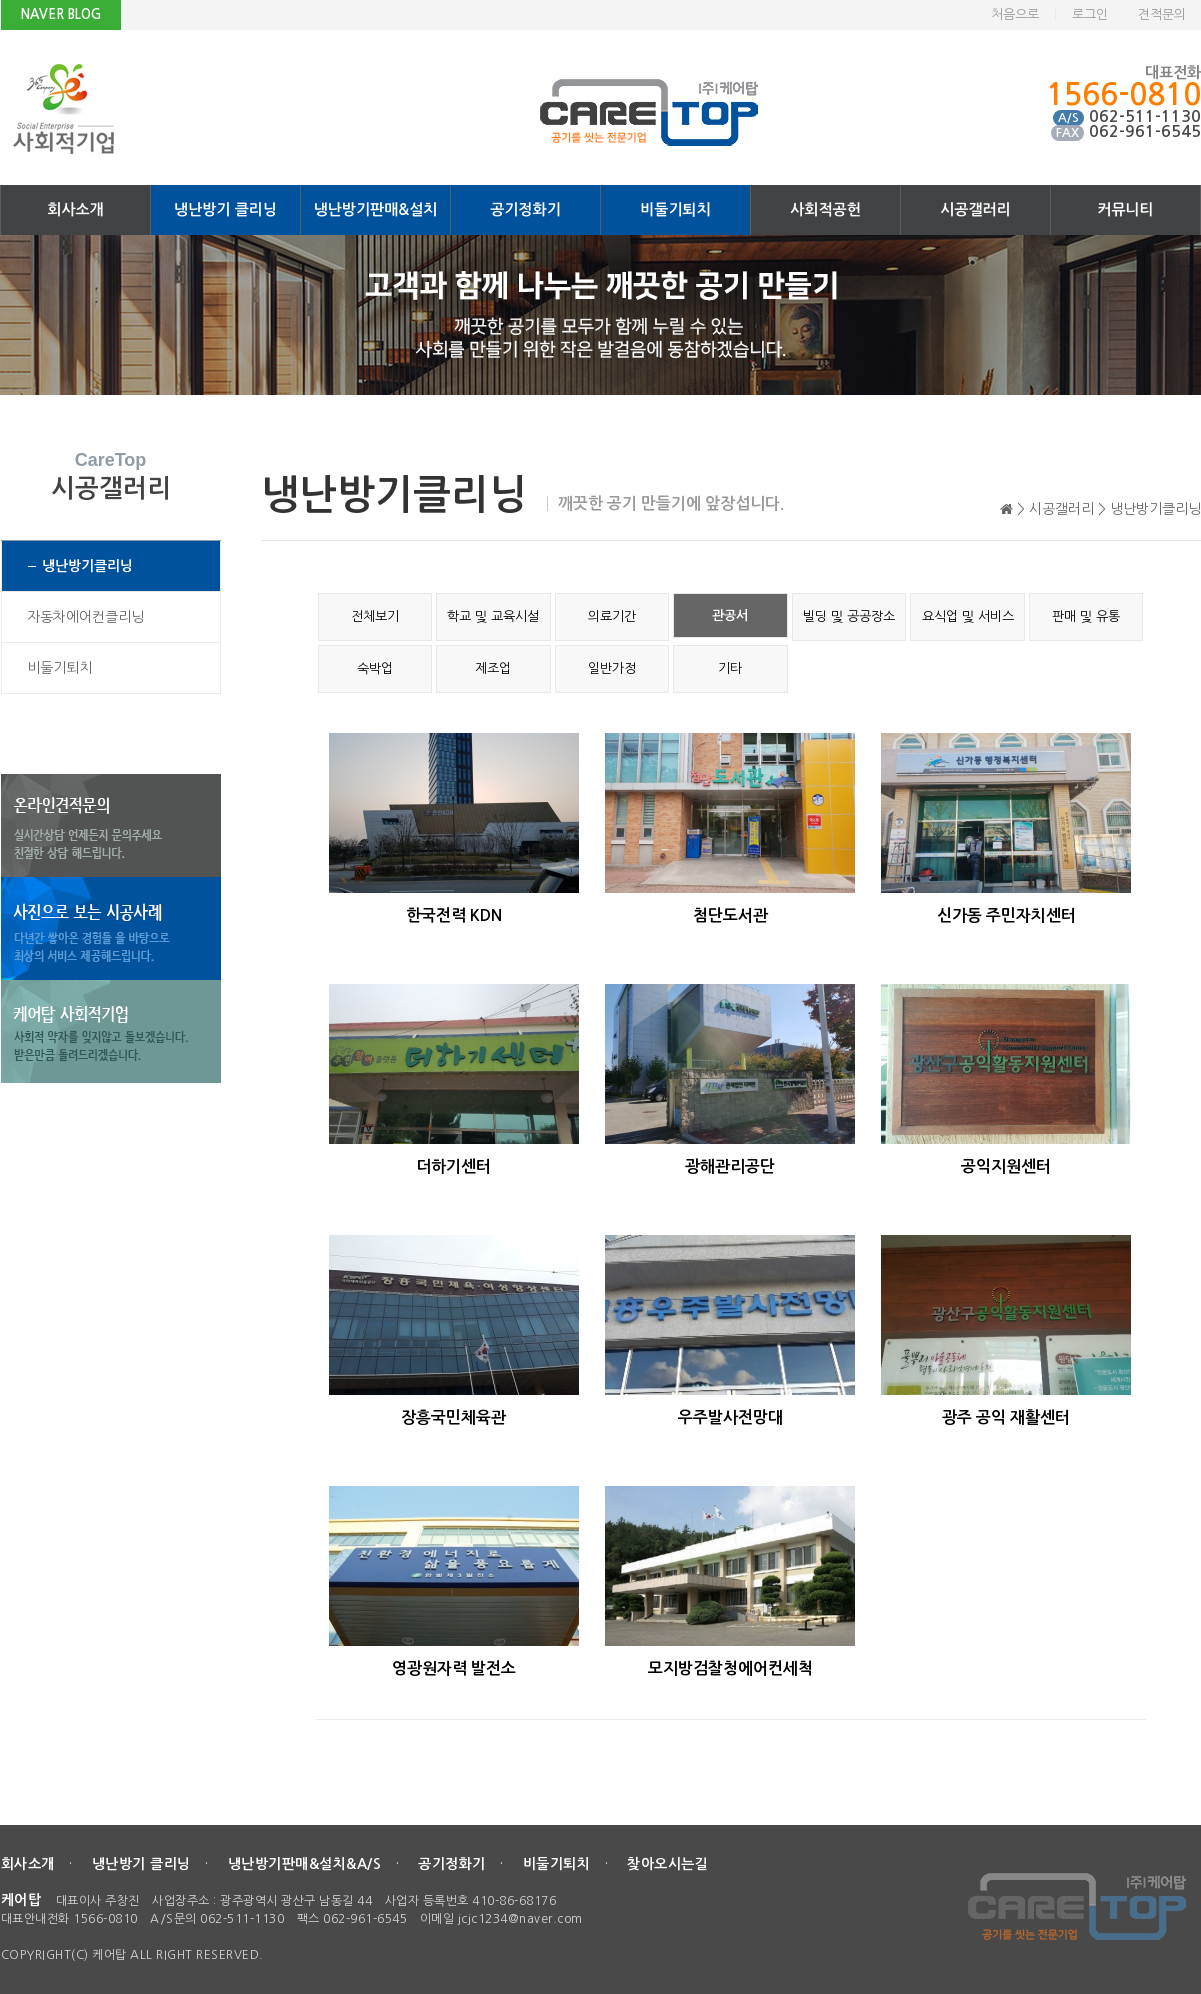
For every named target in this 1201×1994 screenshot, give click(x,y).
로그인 (1090, 14)
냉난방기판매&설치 (376, 209)
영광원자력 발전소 (454, 1668)
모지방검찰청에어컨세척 (730, 1668)
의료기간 (612, 616)
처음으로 (1015, 14)
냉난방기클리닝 (87, 566)
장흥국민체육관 (453, 1417)
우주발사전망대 (730, 1417)
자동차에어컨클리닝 (85, 617)
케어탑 (21, 1900)
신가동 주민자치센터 (1006, 915)
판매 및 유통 (1086, 616)
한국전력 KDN (454, 915)
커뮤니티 (1125, 209)
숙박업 (375, 668)
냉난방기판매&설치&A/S (305, 1864)
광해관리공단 (730, 1166)
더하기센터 (453, 1166)
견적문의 (1162, 14)
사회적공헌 (825, 209)
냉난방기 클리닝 (225, 209)
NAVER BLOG (61, 14)
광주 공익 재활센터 (1006, 1417)
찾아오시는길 (667, 1864)
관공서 (730, 615)
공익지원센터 (1006, 1166)
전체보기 (375, 616)
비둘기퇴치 (675, 209)
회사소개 (75, 209)
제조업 (493, 668)
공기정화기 (525, 209)
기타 (730, 668)
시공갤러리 (975, 209)
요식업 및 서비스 (968, 616)
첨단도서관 (730, 915)
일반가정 (612, 668)
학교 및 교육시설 (493, 616)
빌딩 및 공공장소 (849, 616)
